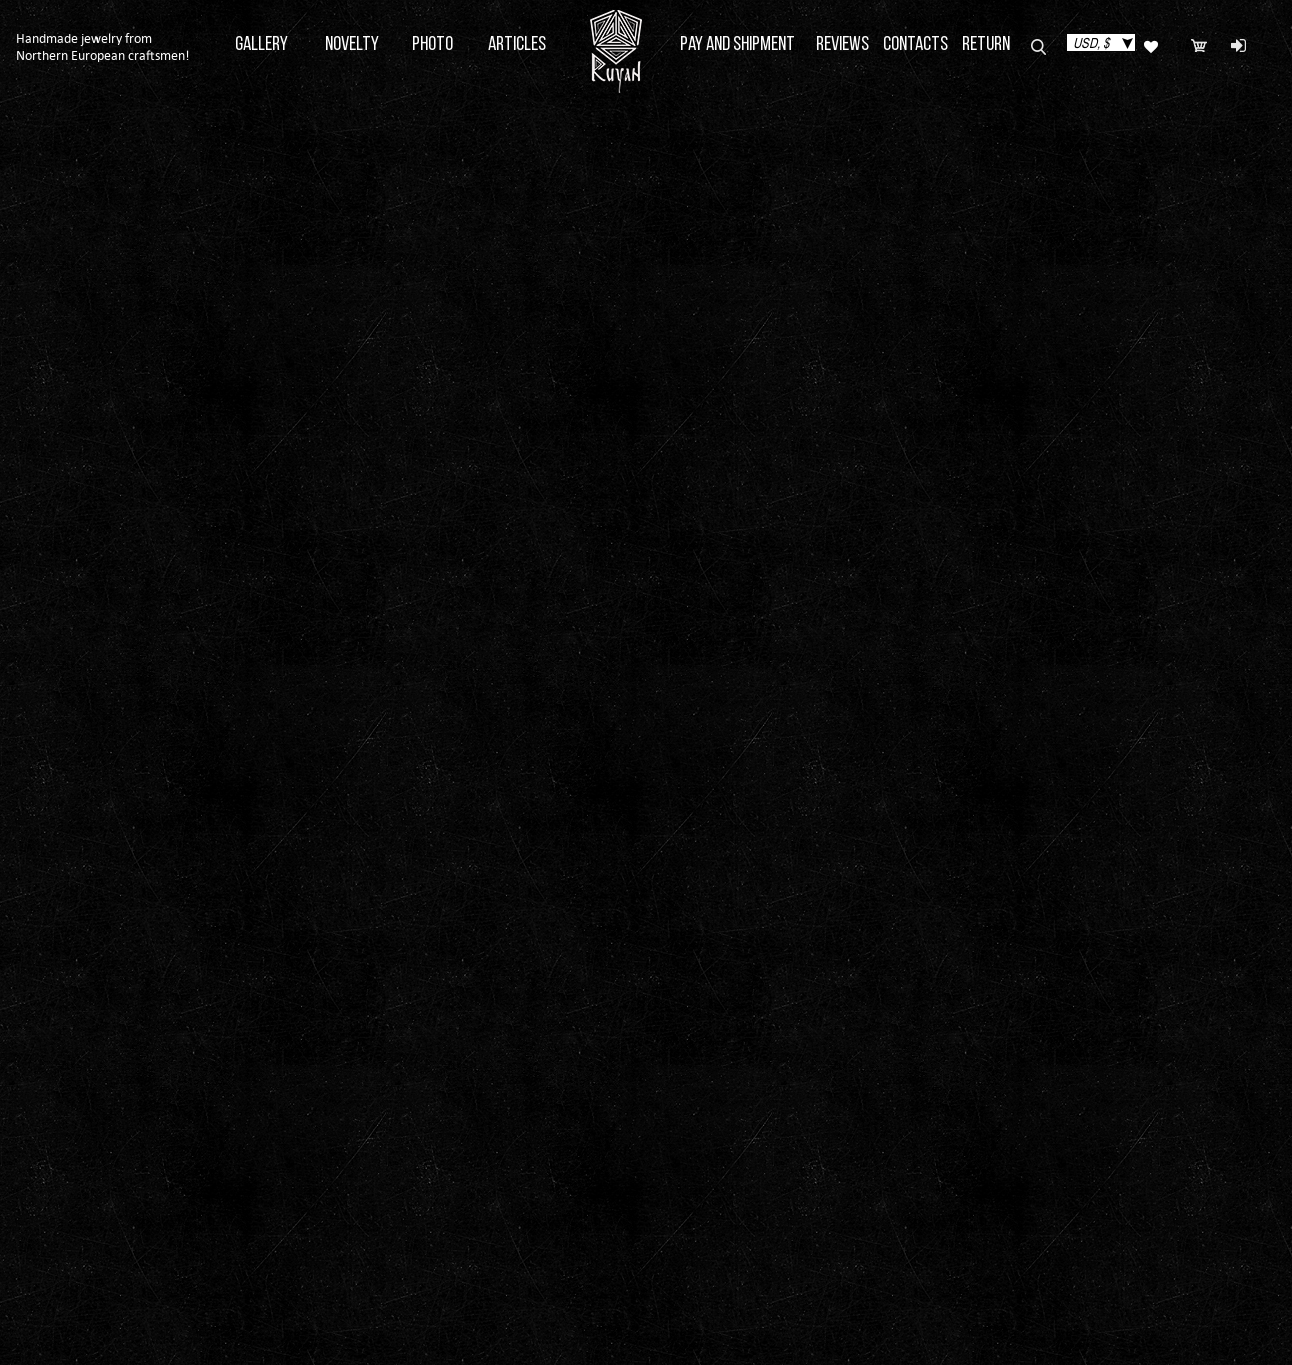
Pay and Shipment (737, 45)
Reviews (842, 45)
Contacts (915, 45)
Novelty (352, 45)
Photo (432, 45)
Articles (517, 45)
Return (986, 45)
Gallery (261, 45)
